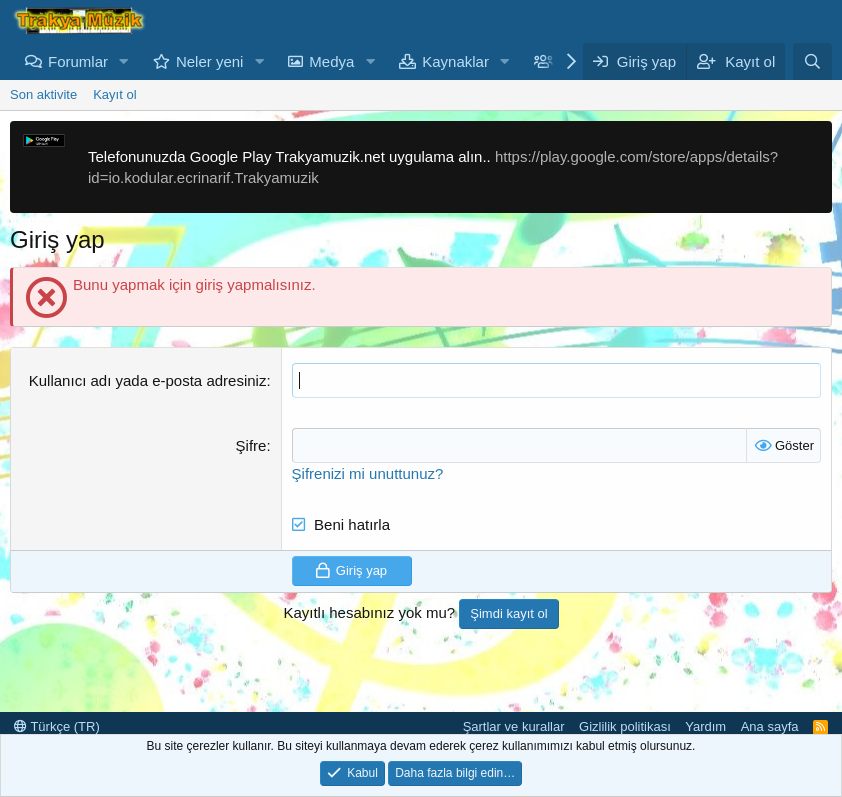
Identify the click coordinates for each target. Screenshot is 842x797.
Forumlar (78, 61)
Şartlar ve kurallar (514, 726)
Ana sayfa (770, 726)
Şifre (251, 445)
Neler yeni (210, 61)
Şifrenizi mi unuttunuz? (368, 473)
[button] (124, 61)
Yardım (705, 726)
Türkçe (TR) (57, 726)
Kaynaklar (455, 61)
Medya (331, 61)
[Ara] (812, 61)
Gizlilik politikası (625, 726)
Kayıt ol (114, 94)
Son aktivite (43, 94)
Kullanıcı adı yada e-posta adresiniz (148, 380)
